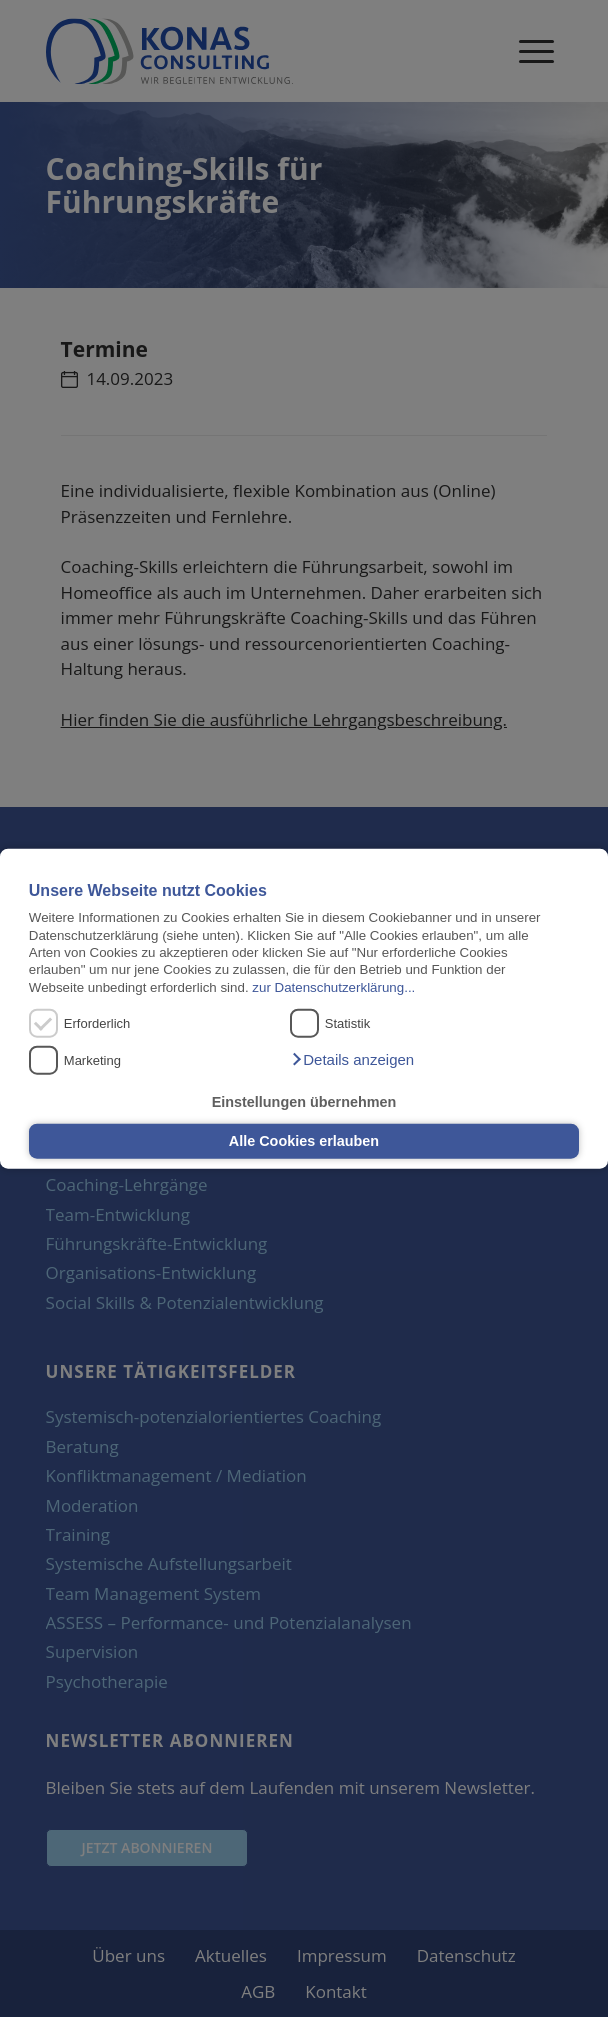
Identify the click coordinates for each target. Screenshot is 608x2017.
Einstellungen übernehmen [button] (304, 1102)
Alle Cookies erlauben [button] (304, 1141)
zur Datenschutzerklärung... (333, 986)
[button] (352, 1060)
